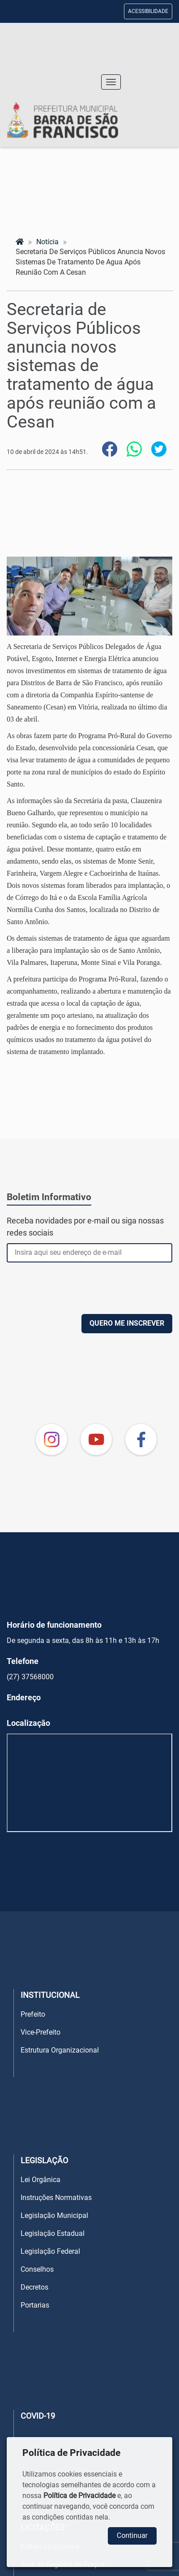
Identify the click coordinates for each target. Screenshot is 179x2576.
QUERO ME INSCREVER (127, 1323)
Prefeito (33, 2014)
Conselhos (37, 2269)
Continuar (132, 2535)
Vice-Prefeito (40, 2032)
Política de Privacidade (79, 2495)
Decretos (34, 2287)
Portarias (35, 2305)
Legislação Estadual (53, 2233)
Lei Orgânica (40, 2179)
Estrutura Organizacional (60, 2050)
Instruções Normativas (56, 2197)
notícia (47, 242)
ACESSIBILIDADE (148, 11)
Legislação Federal (50, 2251)
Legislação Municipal (54, 2215)
